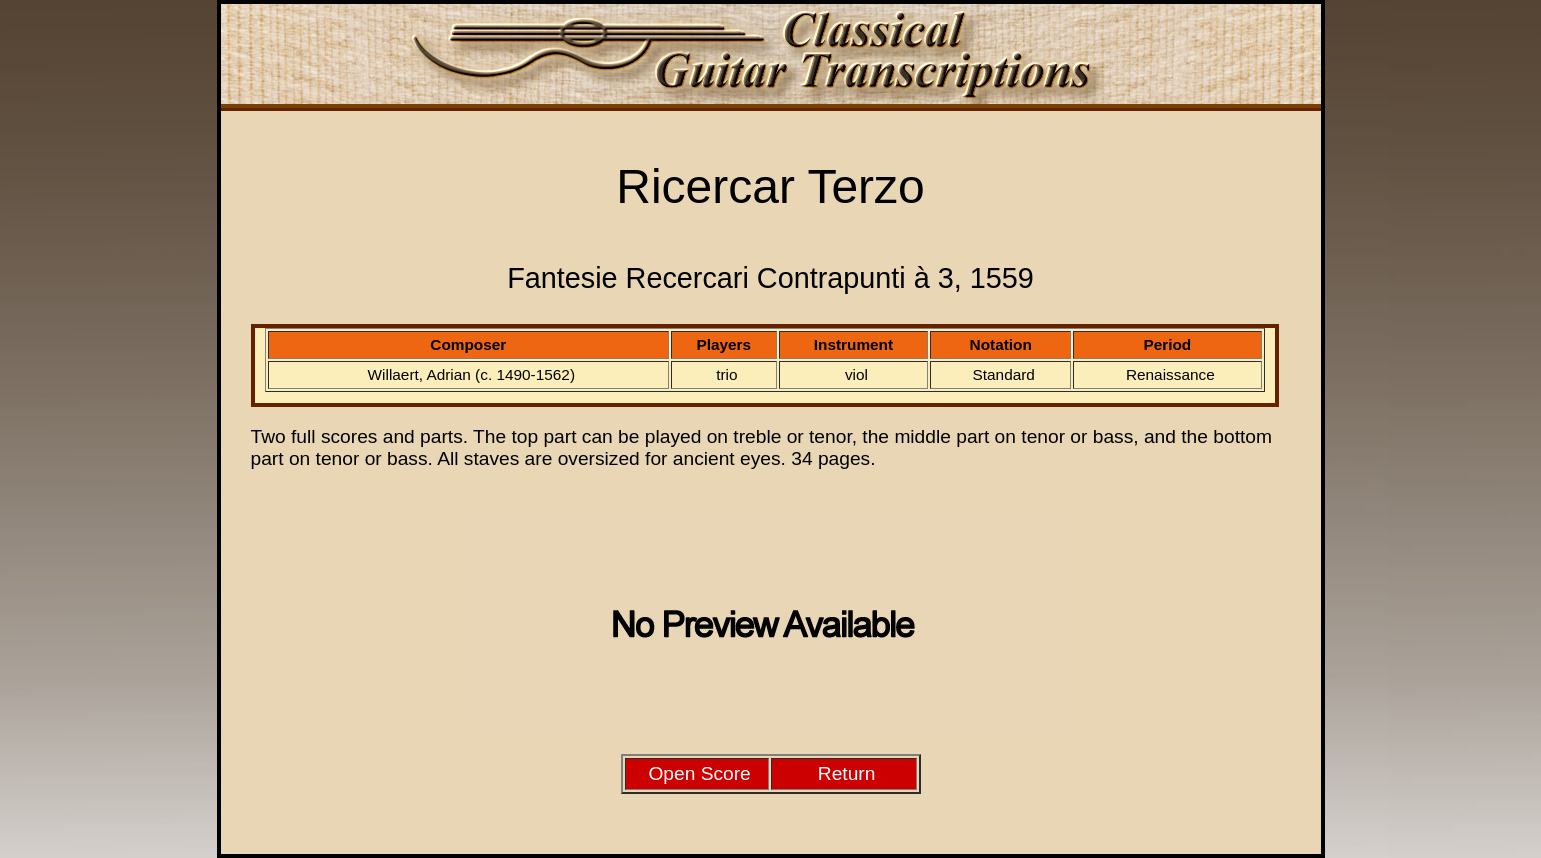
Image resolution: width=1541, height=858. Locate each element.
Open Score (699, 773)
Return (847, 773)
